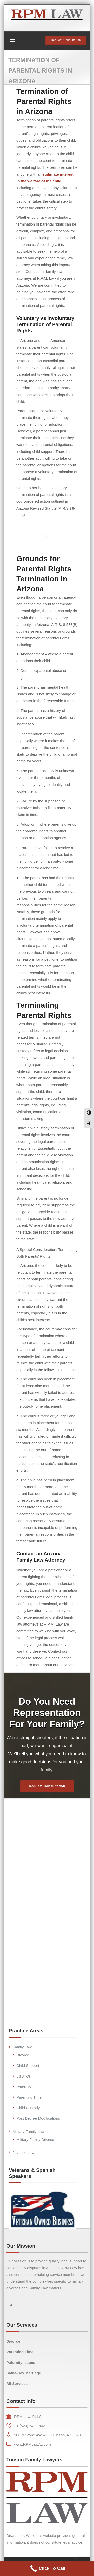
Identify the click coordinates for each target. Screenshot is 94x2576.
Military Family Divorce (35, 2139)
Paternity (23, 2087)
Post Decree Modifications (38, 2118)
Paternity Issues (20, 2362)
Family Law (22, 2047)
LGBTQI (23, 2076)
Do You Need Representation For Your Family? (47, 1712)
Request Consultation (66, 40)
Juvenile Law (23, 2152)
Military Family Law (29, 2131)
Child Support (27, 2065)
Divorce (22, 2055)
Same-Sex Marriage (23, 2373)
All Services (17, 2383)
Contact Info (21, 2401)
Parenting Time (29, 2097)
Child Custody (28, 2108)
